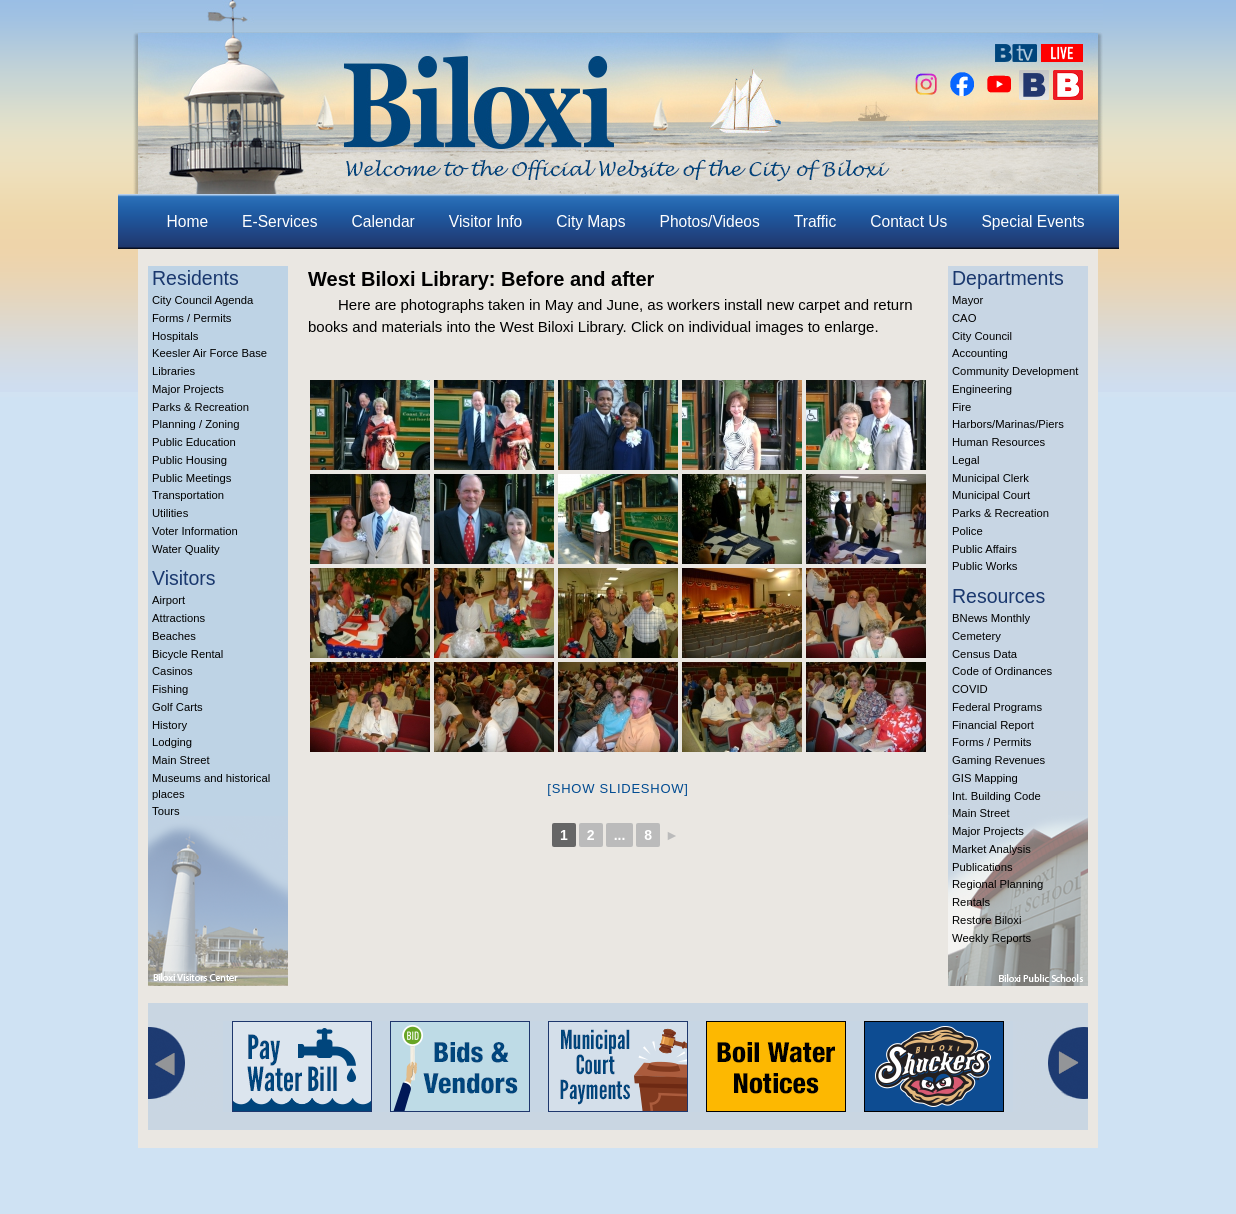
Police (967, 531)
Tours (166, 811)
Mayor (967, 300)
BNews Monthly (991, 618)
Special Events (1032, 221)
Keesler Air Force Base (209, 353)
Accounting (980, 353)
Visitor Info (485, 221)
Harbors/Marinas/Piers (1008, 424)
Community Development (1015, 371)
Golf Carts (177, 707)
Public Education (194, 442)
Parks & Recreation (200, 407)
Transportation (188, 495)
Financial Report (993, 725)
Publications (982, 867)
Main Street (181, 760)
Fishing (170, 689)
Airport (168, 600)
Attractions (178, 618)
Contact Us (908, 221)
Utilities (170, 513)
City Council (982, 336)
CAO (964, 318)
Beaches (174, 636)
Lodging (172, 742)
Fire (961, 407)
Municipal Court (991, 495)
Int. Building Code (996, 796)
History (169, 725)
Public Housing (189, 460)
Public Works (984, 566)
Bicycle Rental (187, 654)
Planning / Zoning (196, 424)
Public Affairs (984, 549)
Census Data (984, 654)
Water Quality (186, 549)
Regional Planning (997, 884)
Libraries (173, 371)
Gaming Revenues (998, 760)
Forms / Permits (191, 318)
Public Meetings (191, 478)
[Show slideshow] (617, 788)
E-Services (279, 221)
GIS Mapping (985, 778)
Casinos (172, 671)
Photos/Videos (710, 221)
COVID (970, 689)
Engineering (982, 389)
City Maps (590, 221)
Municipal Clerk (990, 478)
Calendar (383, 221)
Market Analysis (991, 849)
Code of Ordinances (1002, 671)
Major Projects (188, 389)
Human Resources (998, 442)
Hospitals (175, 336)
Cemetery (976, 636)
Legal (966, 460)
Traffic (815, 221)
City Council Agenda (202, 300)
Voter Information (195, 531)
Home (188, 221)
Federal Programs (997, 707)
